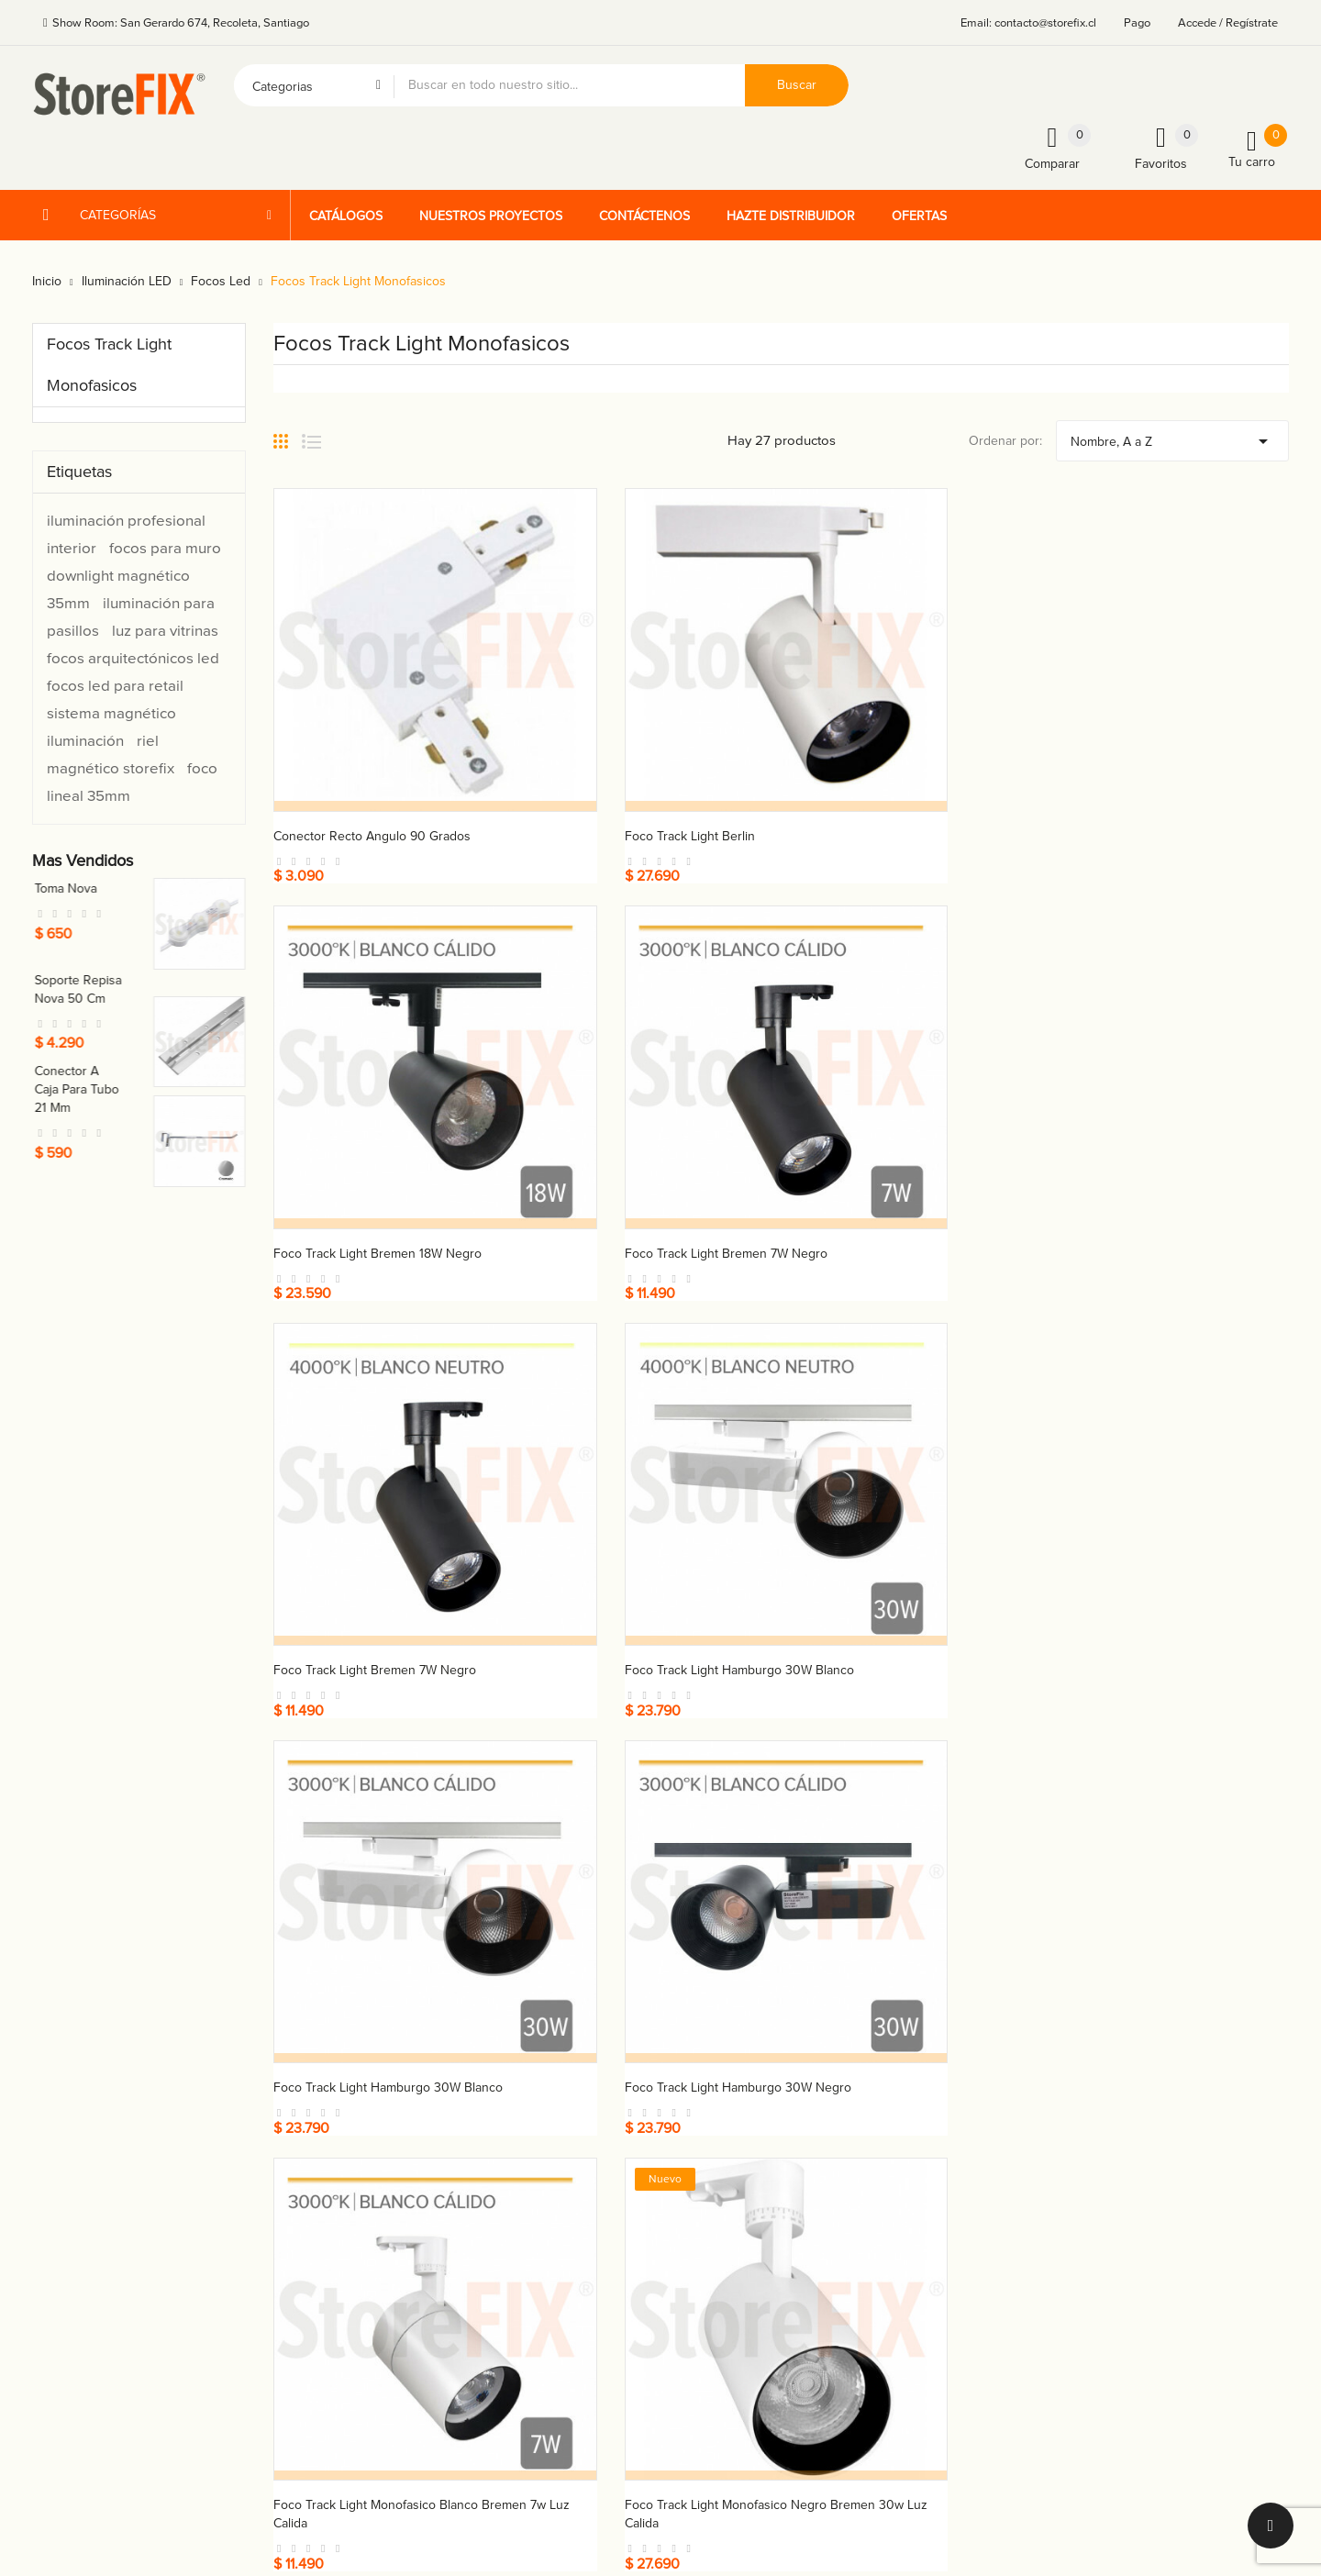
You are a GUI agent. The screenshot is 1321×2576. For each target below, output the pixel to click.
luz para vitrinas (165, 630)
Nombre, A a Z (1172, 436)
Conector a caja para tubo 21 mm (186, 1089)
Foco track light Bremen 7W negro (1157, 745)
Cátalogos (702, 2176)
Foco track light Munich (864, 1409)
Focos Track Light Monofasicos (109, 364)
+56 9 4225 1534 (508, 2157)
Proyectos (702, 2208)
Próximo (1256, 1871)
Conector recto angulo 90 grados (372, 745)
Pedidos (911, 2144)
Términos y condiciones (741, 2112)
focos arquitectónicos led (133, 658)
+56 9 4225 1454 (508, 2125)
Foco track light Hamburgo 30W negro (1169, 1077)
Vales (903, 2240)
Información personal (947, 2112)
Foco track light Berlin (599, 745)
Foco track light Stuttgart (1128, 1409)
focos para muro (165, 548)
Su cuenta (922, 2075)
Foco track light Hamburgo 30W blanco (648, 1077)
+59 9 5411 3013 (506, 2189)
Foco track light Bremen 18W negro (899, 745)
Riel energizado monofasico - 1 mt (368, 1759)
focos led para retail (115, 685)
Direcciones (922, 2208)
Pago (1137, 23)
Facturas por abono (943, 2176)
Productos (703, 2144)
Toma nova (175, 888)
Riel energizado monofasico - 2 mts (634, 1759)
